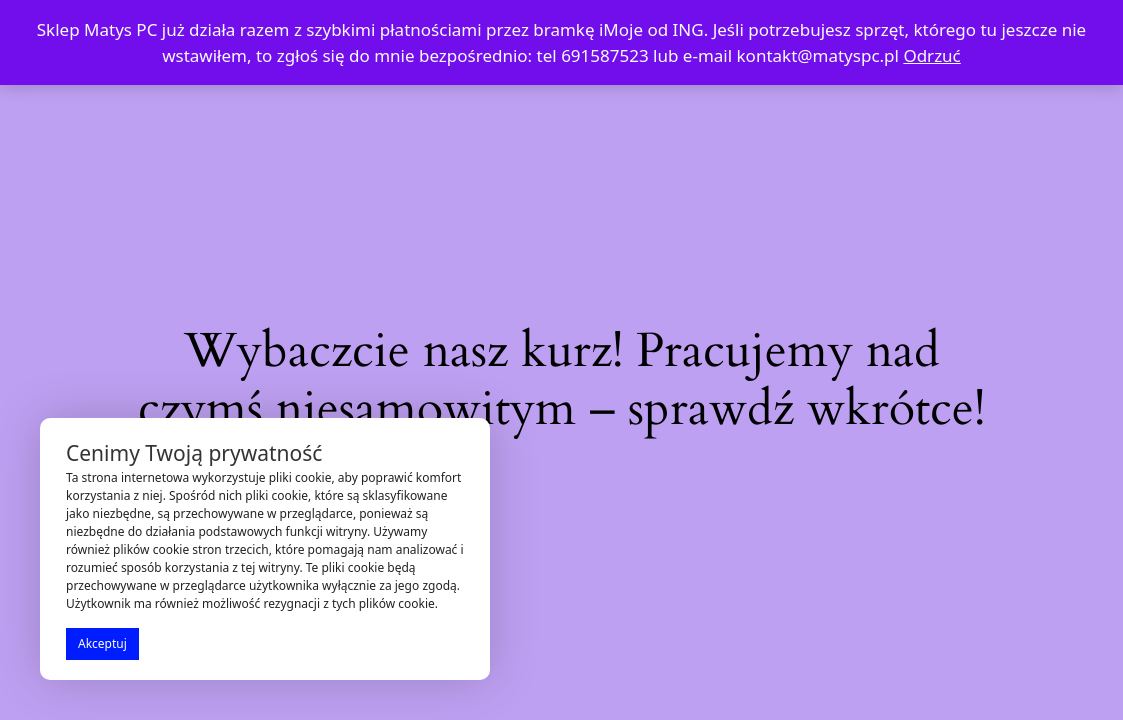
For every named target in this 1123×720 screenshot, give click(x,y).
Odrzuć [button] (931, 55)
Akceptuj (102, 643)
